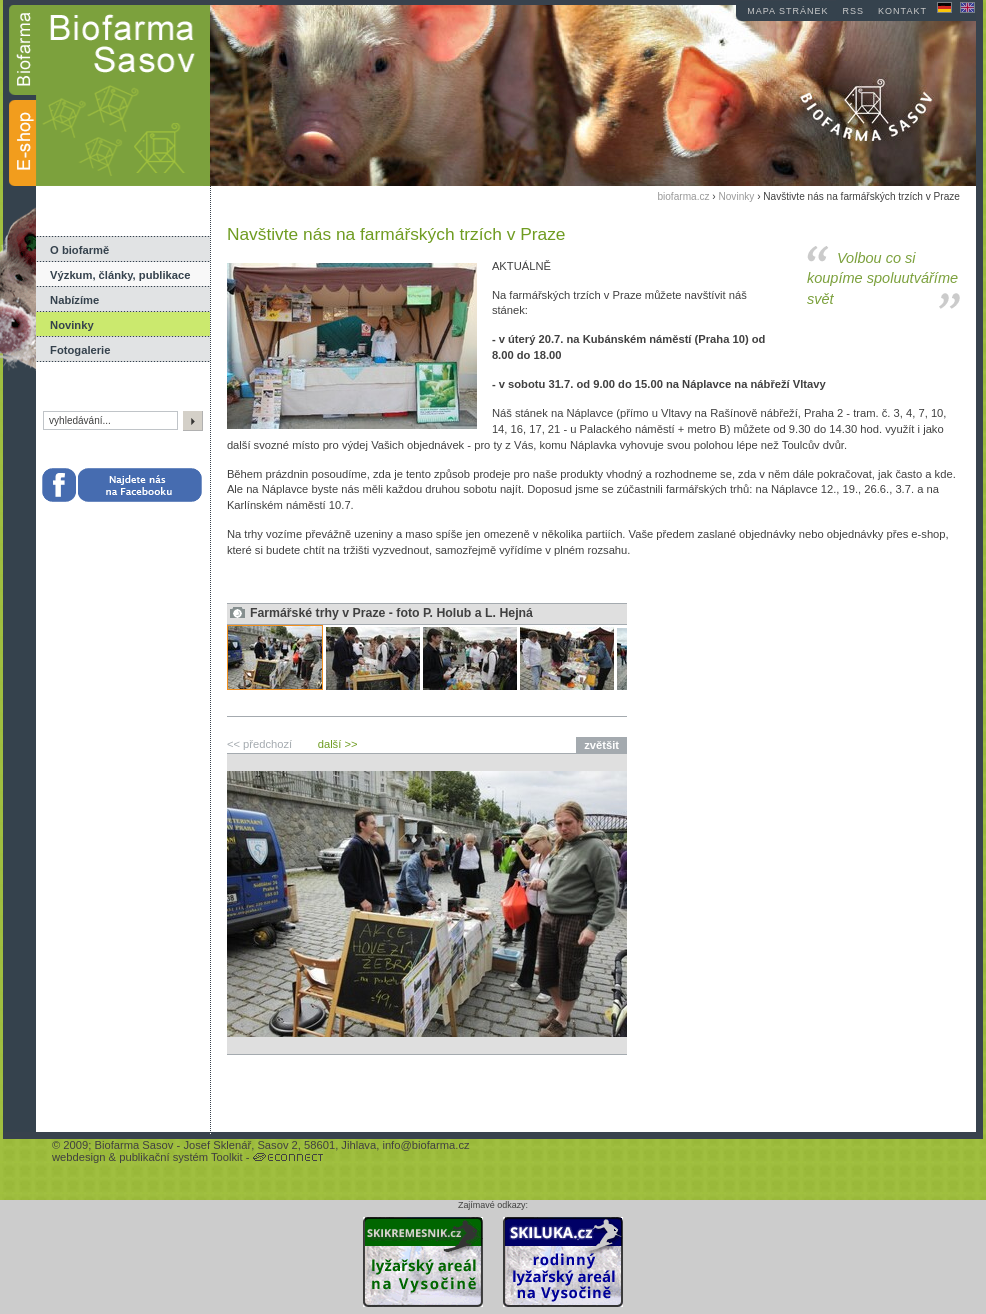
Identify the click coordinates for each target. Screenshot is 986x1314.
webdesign (79, 1157)
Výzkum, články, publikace (120, 275)
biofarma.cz (683, 196)
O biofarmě (79, 250)
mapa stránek (787, 11)
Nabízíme (74, 300)
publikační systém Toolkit (181, 1157)
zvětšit (601, 745)
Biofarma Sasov (133, 1145)
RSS (854, 11)
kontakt (902, 11)
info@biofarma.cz (425, 1145)
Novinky (72, 325)
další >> (338, 744)
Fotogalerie (80, 350)
